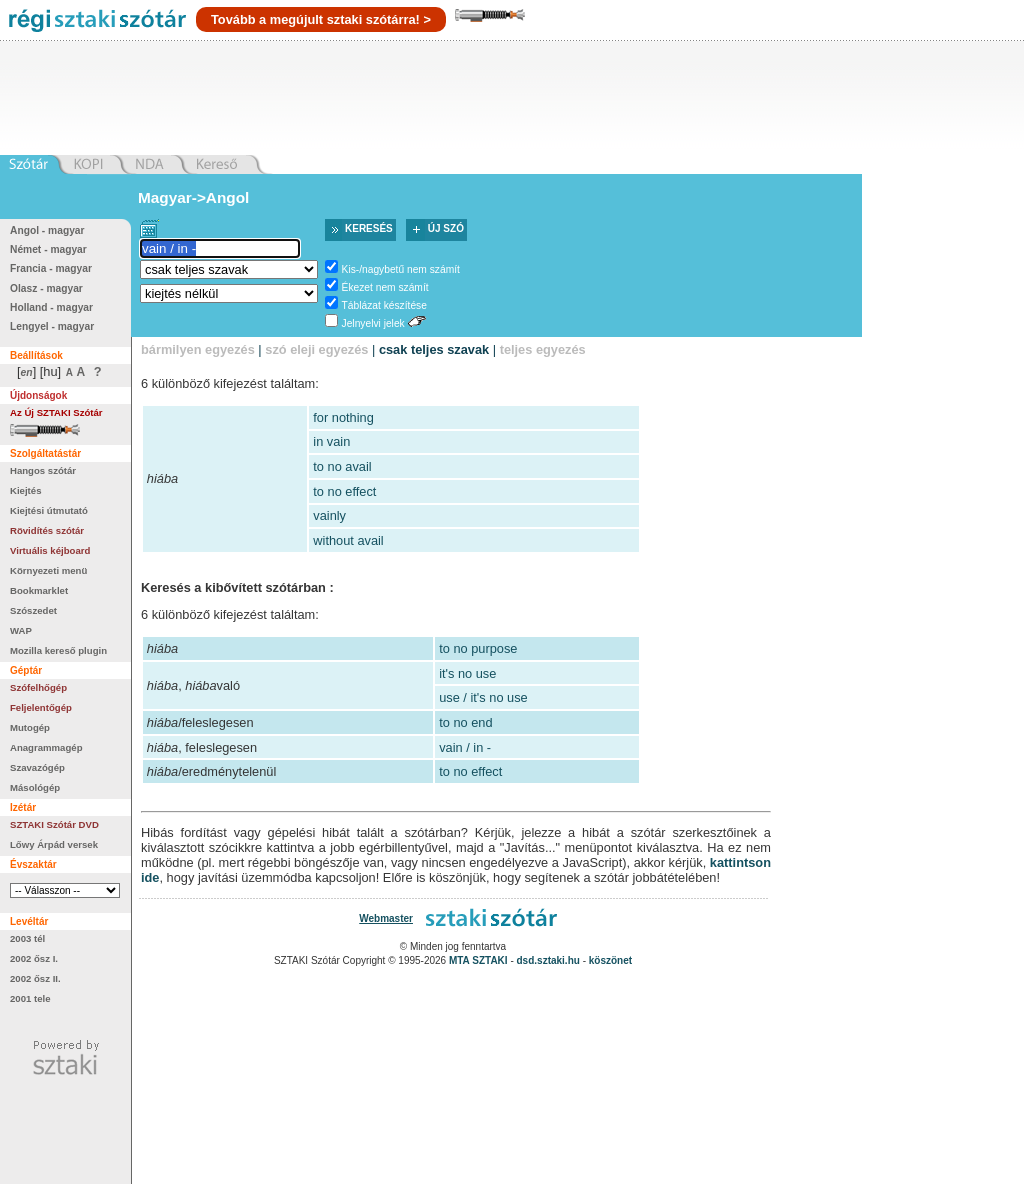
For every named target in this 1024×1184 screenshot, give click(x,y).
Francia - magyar (51, 268)
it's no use (467, 673)
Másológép (35, 787)
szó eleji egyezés (316, 349)
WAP (21, 630)
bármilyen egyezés (198, 349)
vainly (329, 515)
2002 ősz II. (35, 978)
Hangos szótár (43, 470)
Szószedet (33, 610)
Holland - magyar (51, 307)
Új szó (446, 228)
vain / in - (465, 747)
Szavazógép (37, 767)
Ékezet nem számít (385, 287)
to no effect (344, 491)
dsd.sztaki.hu (548, 960)
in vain (331, 441)
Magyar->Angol (193, 197)
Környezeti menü (48, 570)
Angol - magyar (47, 230)
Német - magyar (48, 249)
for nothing (343, 417)
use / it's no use (483, 697)
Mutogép (30, 727)
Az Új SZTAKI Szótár (56, 412)
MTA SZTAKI (478, 960)
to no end (465, 722)
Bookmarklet (39, 590)
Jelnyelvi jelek (373, 323)
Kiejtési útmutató (49, 510)
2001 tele (30, 998)
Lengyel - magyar (52, 326)
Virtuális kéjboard (50, 550)
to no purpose (478, 648)
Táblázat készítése (384, 305)
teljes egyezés (543, 349)
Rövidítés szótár (47, 530)
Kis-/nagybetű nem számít (401, 269)
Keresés (369, 228)
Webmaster (386, 918)
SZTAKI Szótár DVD (54, 824)
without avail (348, 540)
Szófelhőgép (38, 687)
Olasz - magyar (46, 288)
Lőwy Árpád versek (54, 844)
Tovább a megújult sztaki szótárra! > (321, 19)
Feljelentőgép (41, 707)
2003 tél (27, 938)
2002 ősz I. (34, 958)
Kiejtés (25, 490)
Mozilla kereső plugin (58, 650)
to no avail (342, 466)
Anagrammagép (46, 747)
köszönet (610, 960)
